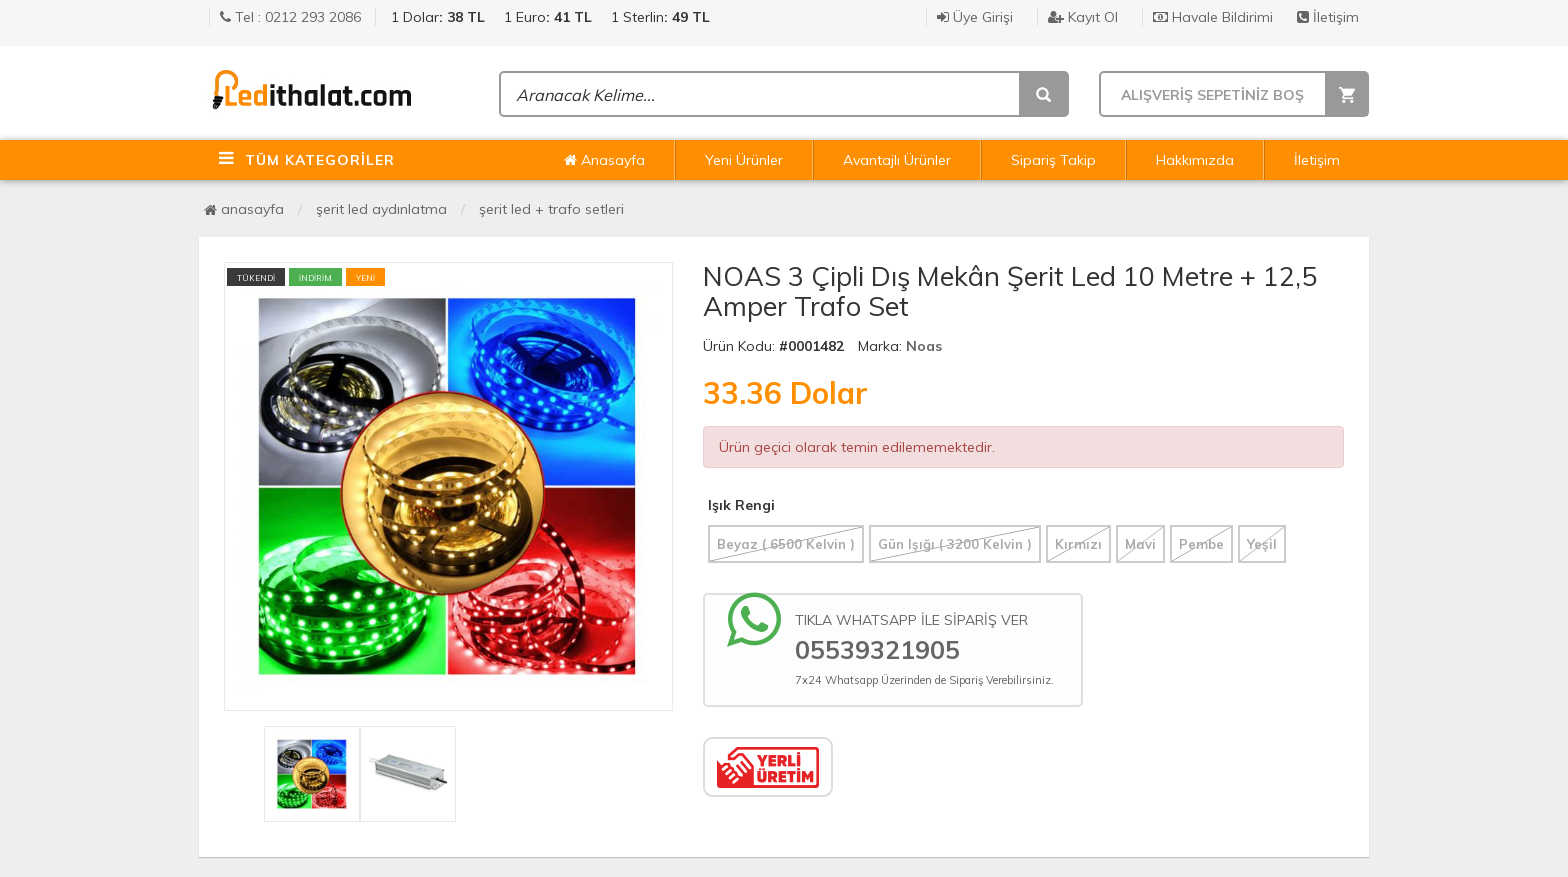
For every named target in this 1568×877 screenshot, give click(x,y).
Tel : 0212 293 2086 (290, 17)
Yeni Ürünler (744, 160)
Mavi (1140, 544)
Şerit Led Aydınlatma (381, 209)
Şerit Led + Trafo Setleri (551, 209)
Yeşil (1262, 544)
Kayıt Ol (1083, 17)
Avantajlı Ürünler (897, 160)
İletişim (1328, 17)
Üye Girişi (975, 17)
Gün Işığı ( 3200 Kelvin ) (955, 544)
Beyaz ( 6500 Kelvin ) (786, 544)
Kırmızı (1078, 544)
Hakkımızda (1195, 160)
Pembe (1201, 544)
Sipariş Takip (1053, 160)
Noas (924, 346)
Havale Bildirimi (1213, 17)
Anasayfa (604, 160)
